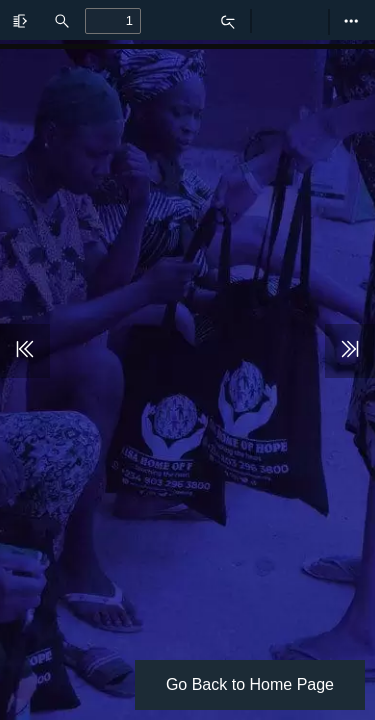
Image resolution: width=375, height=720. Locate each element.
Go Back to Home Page (250, 684)
